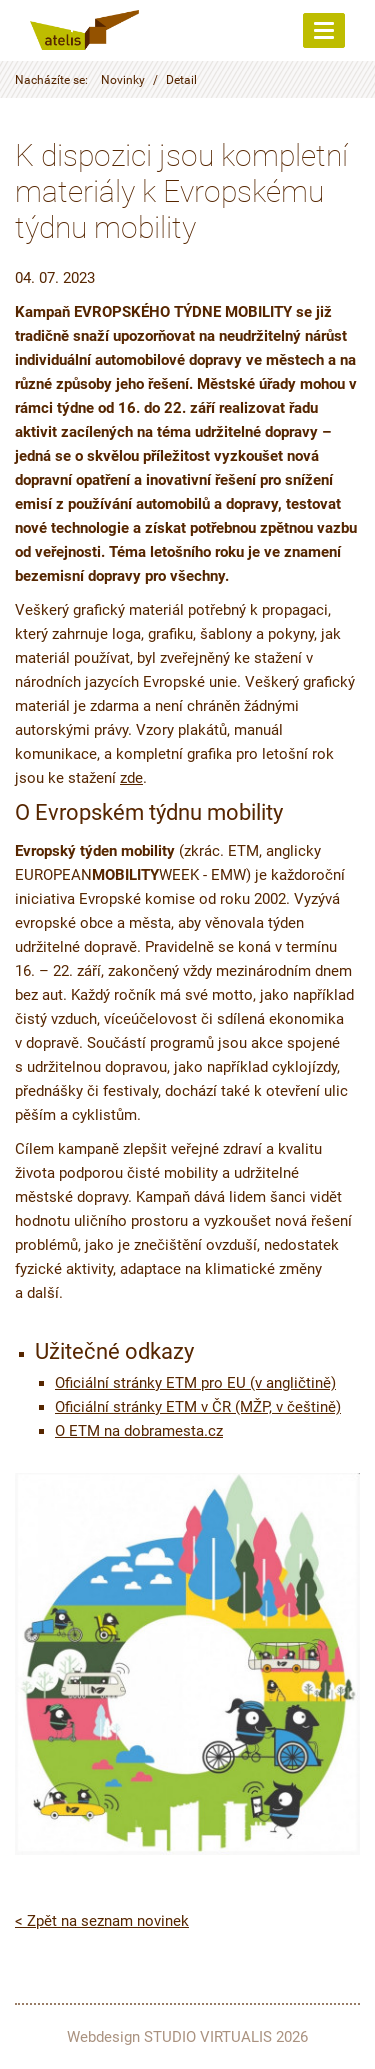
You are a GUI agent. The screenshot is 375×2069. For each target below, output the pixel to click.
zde (131, 778)
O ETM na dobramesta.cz (139, 1431)
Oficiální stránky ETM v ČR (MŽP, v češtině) (198, 1407)
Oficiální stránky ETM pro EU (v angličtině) (195, 1383)
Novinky (123, 80)
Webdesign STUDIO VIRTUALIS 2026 (187, 2037)
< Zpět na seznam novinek (102, 1921)
